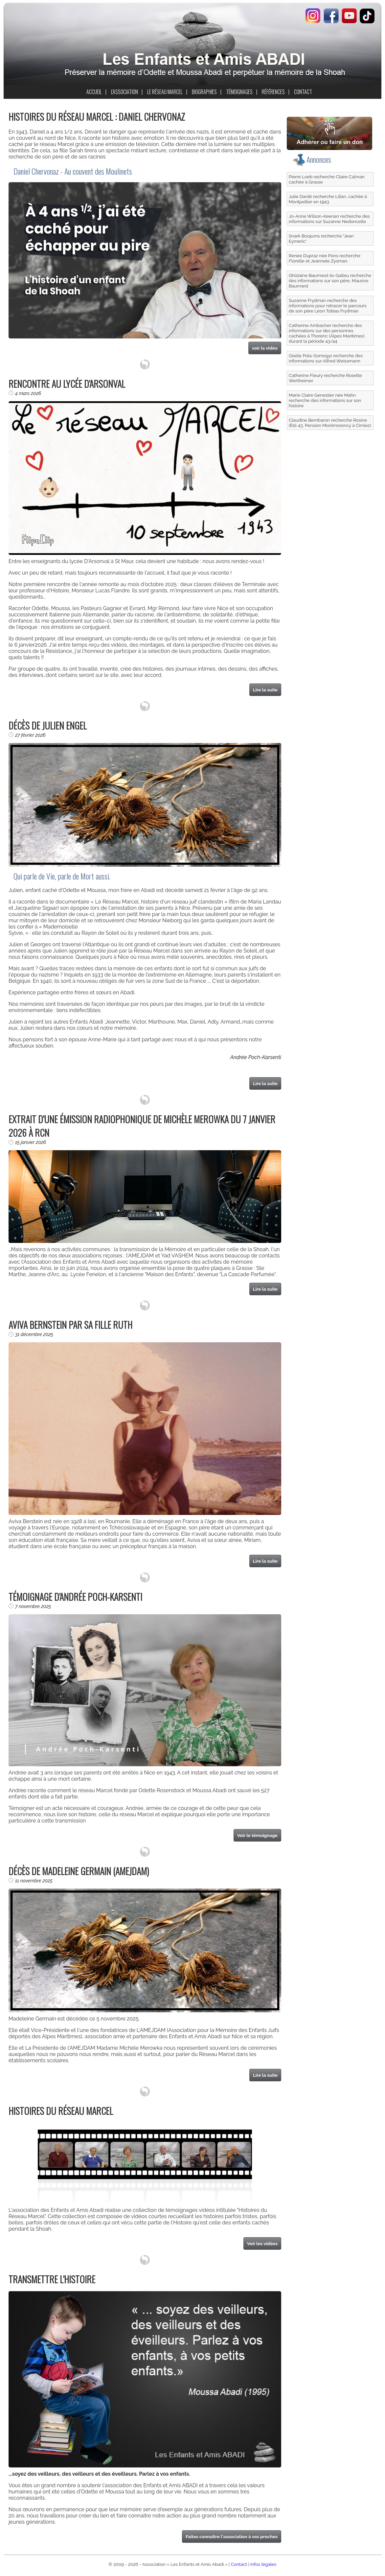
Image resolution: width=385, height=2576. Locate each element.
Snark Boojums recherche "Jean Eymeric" (321, 238)
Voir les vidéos (262, 2243)
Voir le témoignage (257, 1835)
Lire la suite (265, 689)
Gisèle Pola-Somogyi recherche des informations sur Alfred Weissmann (326, 358)
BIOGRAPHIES (204, 92)
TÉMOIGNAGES (239, 92)
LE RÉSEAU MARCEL (165, 92)
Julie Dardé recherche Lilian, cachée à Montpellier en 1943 (328, 199)
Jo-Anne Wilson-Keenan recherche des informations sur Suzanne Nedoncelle (329, 218)
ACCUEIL (94, 92)
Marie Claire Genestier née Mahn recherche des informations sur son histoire (325, 400)
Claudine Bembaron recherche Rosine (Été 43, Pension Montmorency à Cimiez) (330, 422)
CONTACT (303, 92)
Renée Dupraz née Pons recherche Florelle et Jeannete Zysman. (324, 258)
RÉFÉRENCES (273, 92)
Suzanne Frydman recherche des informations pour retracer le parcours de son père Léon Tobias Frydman (328, 305)
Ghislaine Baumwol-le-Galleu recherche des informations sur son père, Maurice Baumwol (330, 280)
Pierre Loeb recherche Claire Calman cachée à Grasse (327, 179)
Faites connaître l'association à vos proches (232, 2536)
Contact (239, 2564)
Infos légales (263, 2564)
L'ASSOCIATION (124, 92)
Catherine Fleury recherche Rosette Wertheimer (325, 378)
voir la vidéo (265, 348)
